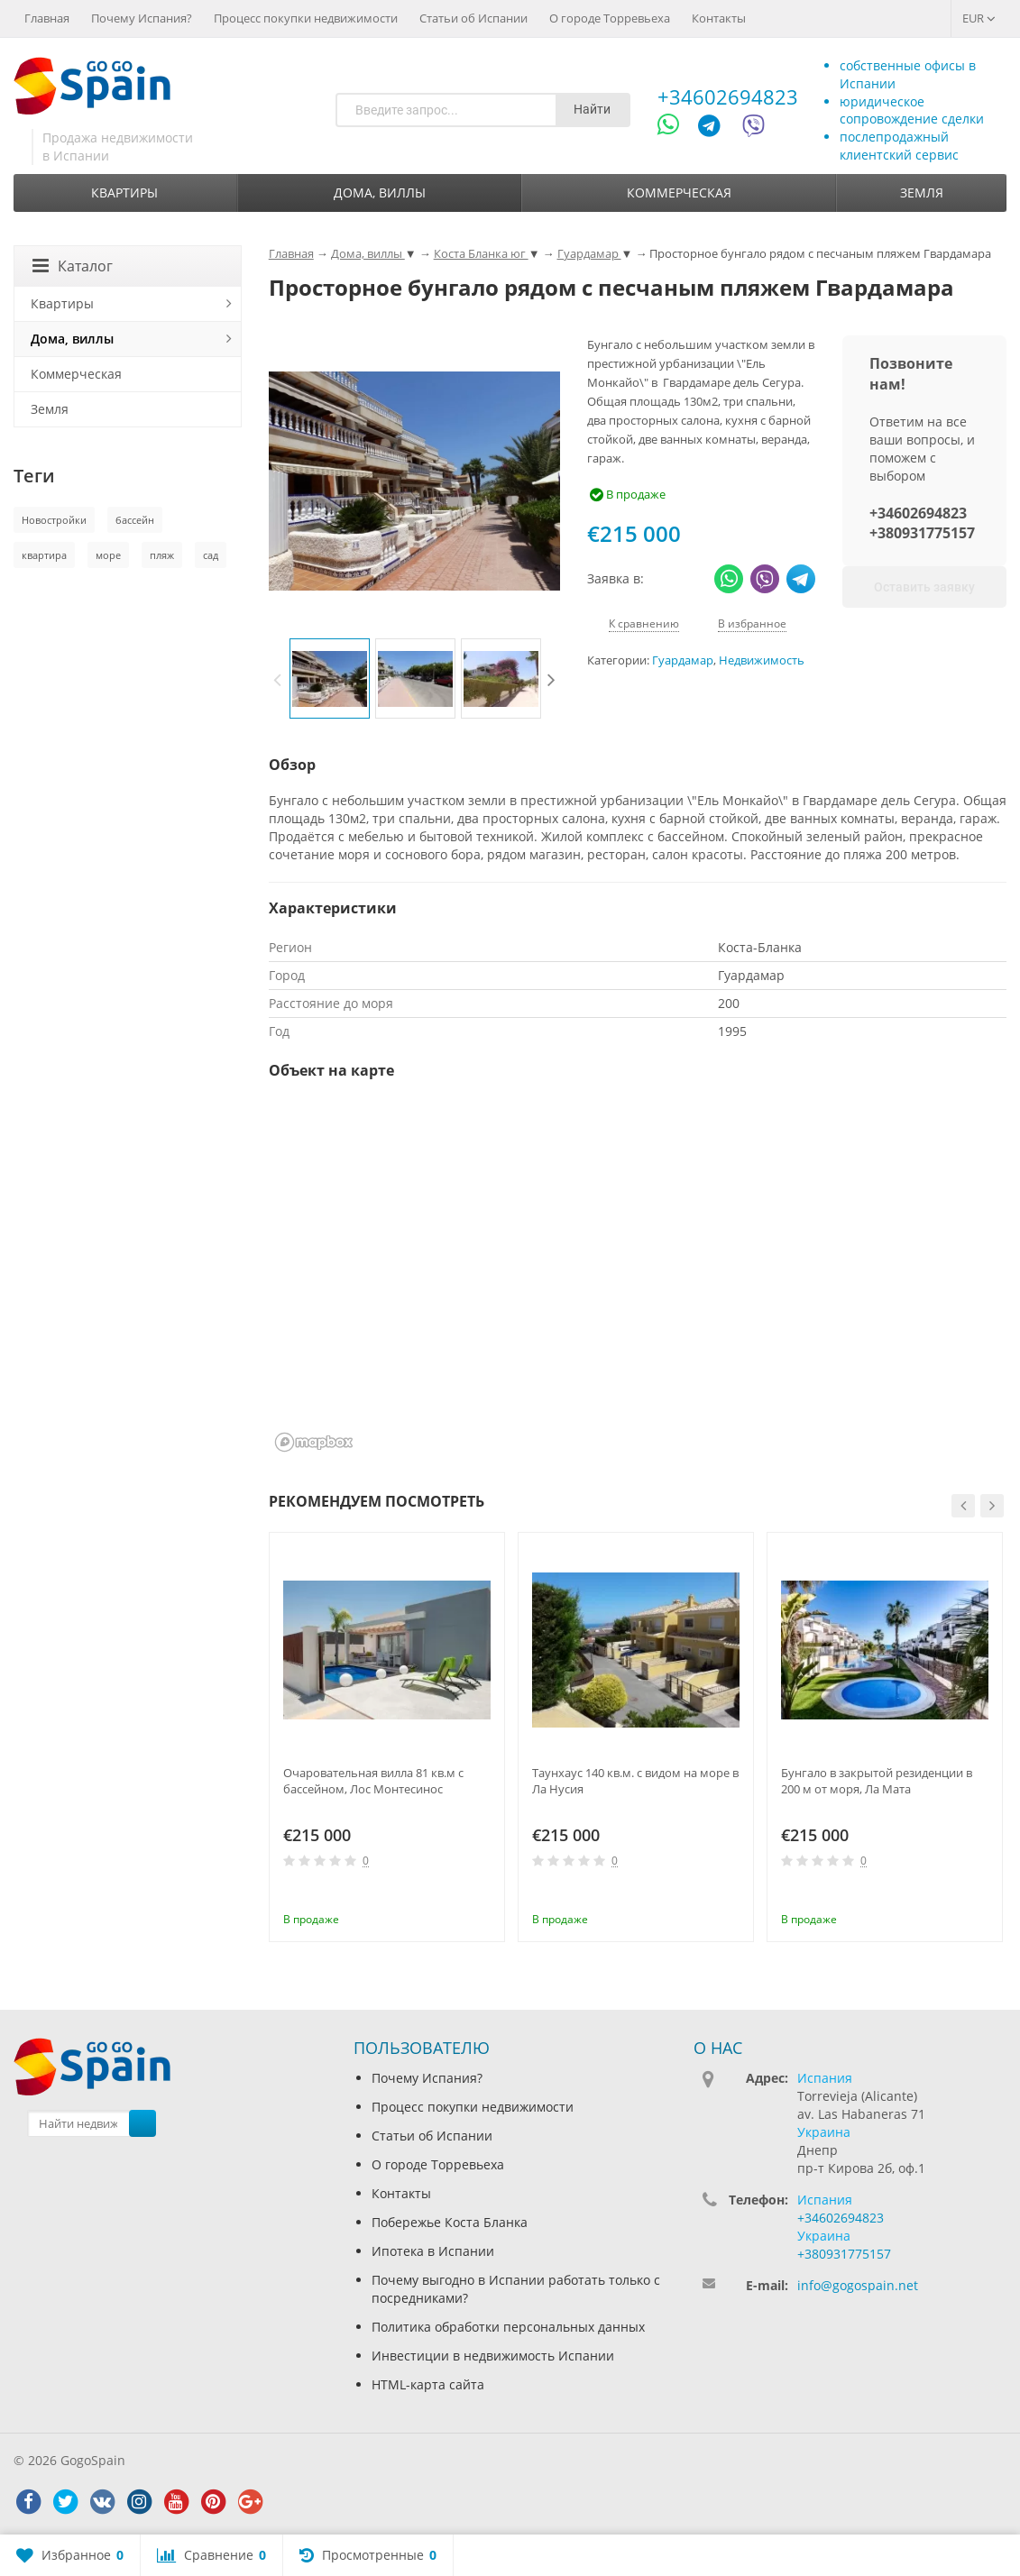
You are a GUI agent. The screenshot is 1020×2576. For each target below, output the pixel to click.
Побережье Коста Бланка (450, 2222)
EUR (979, 18)
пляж (162, 555)
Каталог (72, 266)
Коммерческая (679, 192)
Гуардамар (682, 660)
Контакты (719, 18)
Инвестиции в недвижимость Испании (493, 2355)
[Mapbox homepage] (314, 1442)
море (108, 555)
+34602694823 (727, 96)
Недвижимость (761, 660)
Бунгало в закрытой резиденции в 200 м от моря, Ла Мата (876, 1781)
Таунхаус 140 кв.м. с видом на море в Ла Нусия (635, 1781)
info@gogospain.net (857, 2285)
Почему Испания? (141, 18)
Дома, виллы (380, 192)
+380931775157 (922, 533)
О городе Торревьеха (609, 18)
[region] (637, 1277)
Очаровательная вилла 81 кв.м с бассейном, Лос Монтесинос (373, 1781)
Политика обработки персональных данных (508, 2326)
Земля (921, 192)
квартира (44, 555)
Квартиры (124, 192)
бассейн (134, 520)
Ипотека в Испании (433, 2251)
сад (210, 555)
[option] (329, 678)
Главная (46, 18)
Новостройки (54, 520)
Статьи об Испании (473, 18)
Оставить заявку (924, 587)
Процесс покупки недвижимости (306, 18)
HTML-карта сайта (428, 2384)
